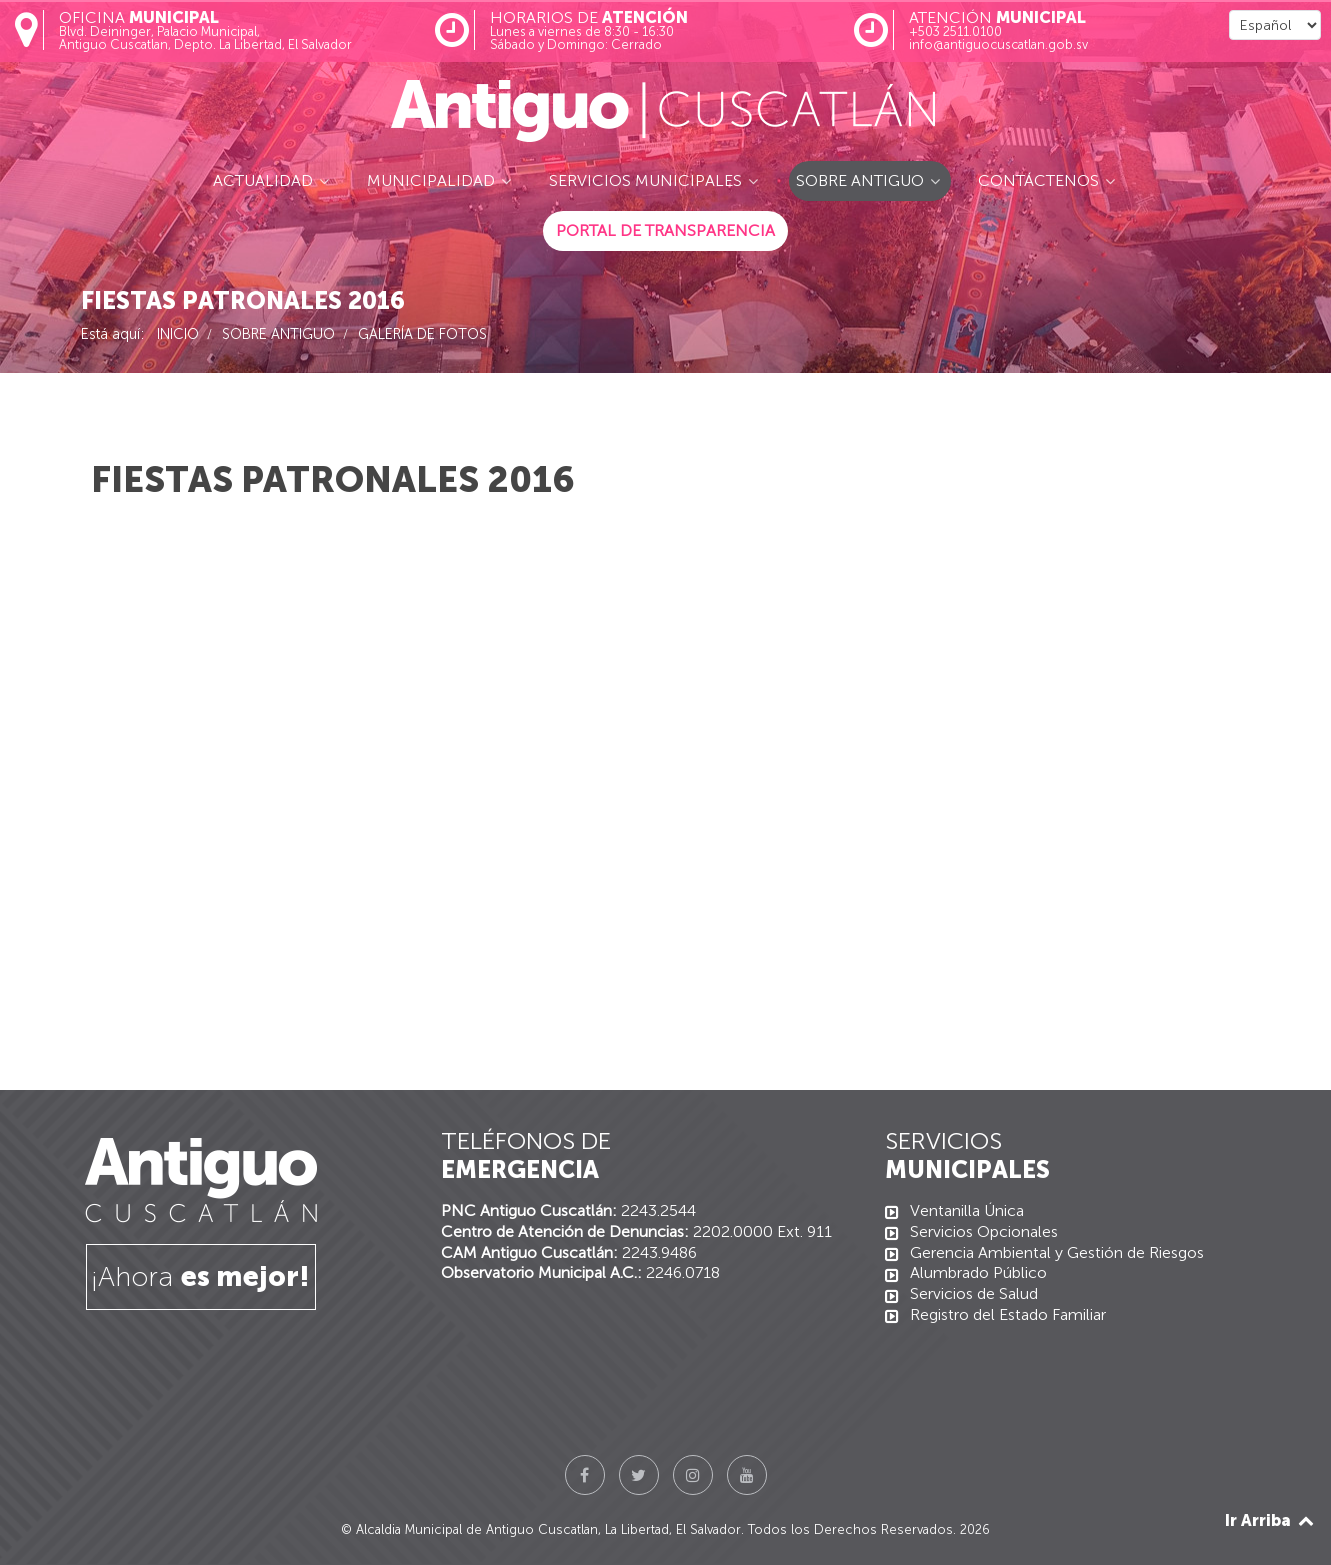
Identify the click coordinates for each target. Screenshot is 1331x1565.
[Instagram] (693, 1475)
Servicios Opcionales (984, 1231)
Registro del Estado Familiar (1008, 1314)
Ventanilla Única (967, 1210)
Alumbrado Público (978, 1272)
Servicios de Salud (974, 1293)
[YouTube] (747, 1475)
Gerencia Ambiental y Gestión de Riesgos (1057, 1252)
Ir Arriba (1270, 1520)
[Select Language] (1275, 25)
